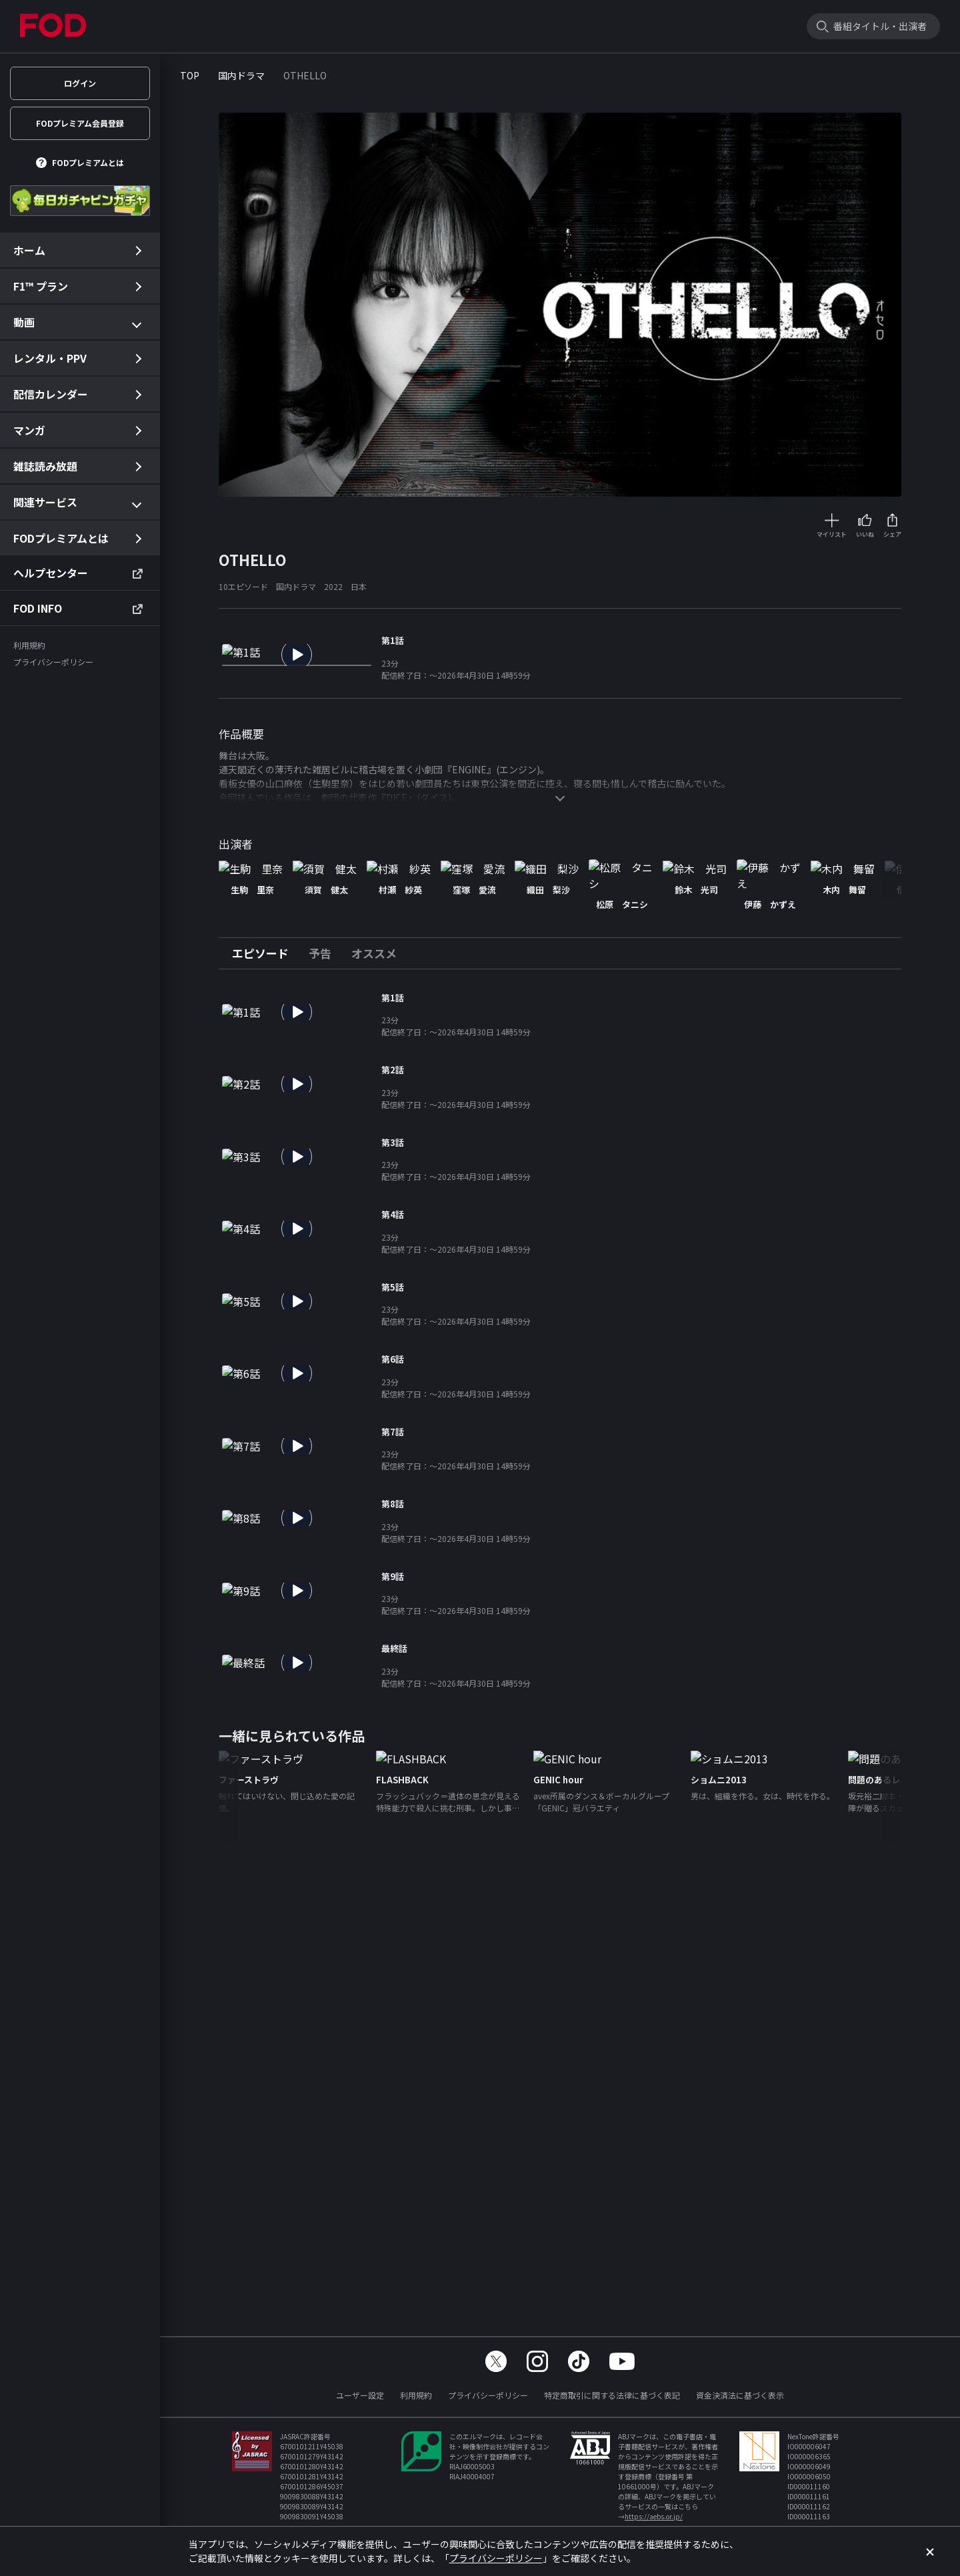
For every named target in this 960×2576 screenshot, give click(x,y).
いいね (865, 534)
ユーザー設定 (360, 2395)
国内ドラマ (241, 75)
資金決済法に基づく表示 (740, 2395)
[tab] (265, 1026)
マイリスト (832, 534)
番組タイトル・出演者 (880, 26)
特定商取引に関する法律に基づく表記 (612, 2395)
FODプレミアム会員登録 (80, 123)
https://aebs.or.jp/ (654, 2516)
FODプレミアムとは (88, 162)
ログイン (80, 83)
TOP (189, 75)
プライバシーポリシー (488, 2395)
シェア (892, 534)
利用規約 (416, 2395)
